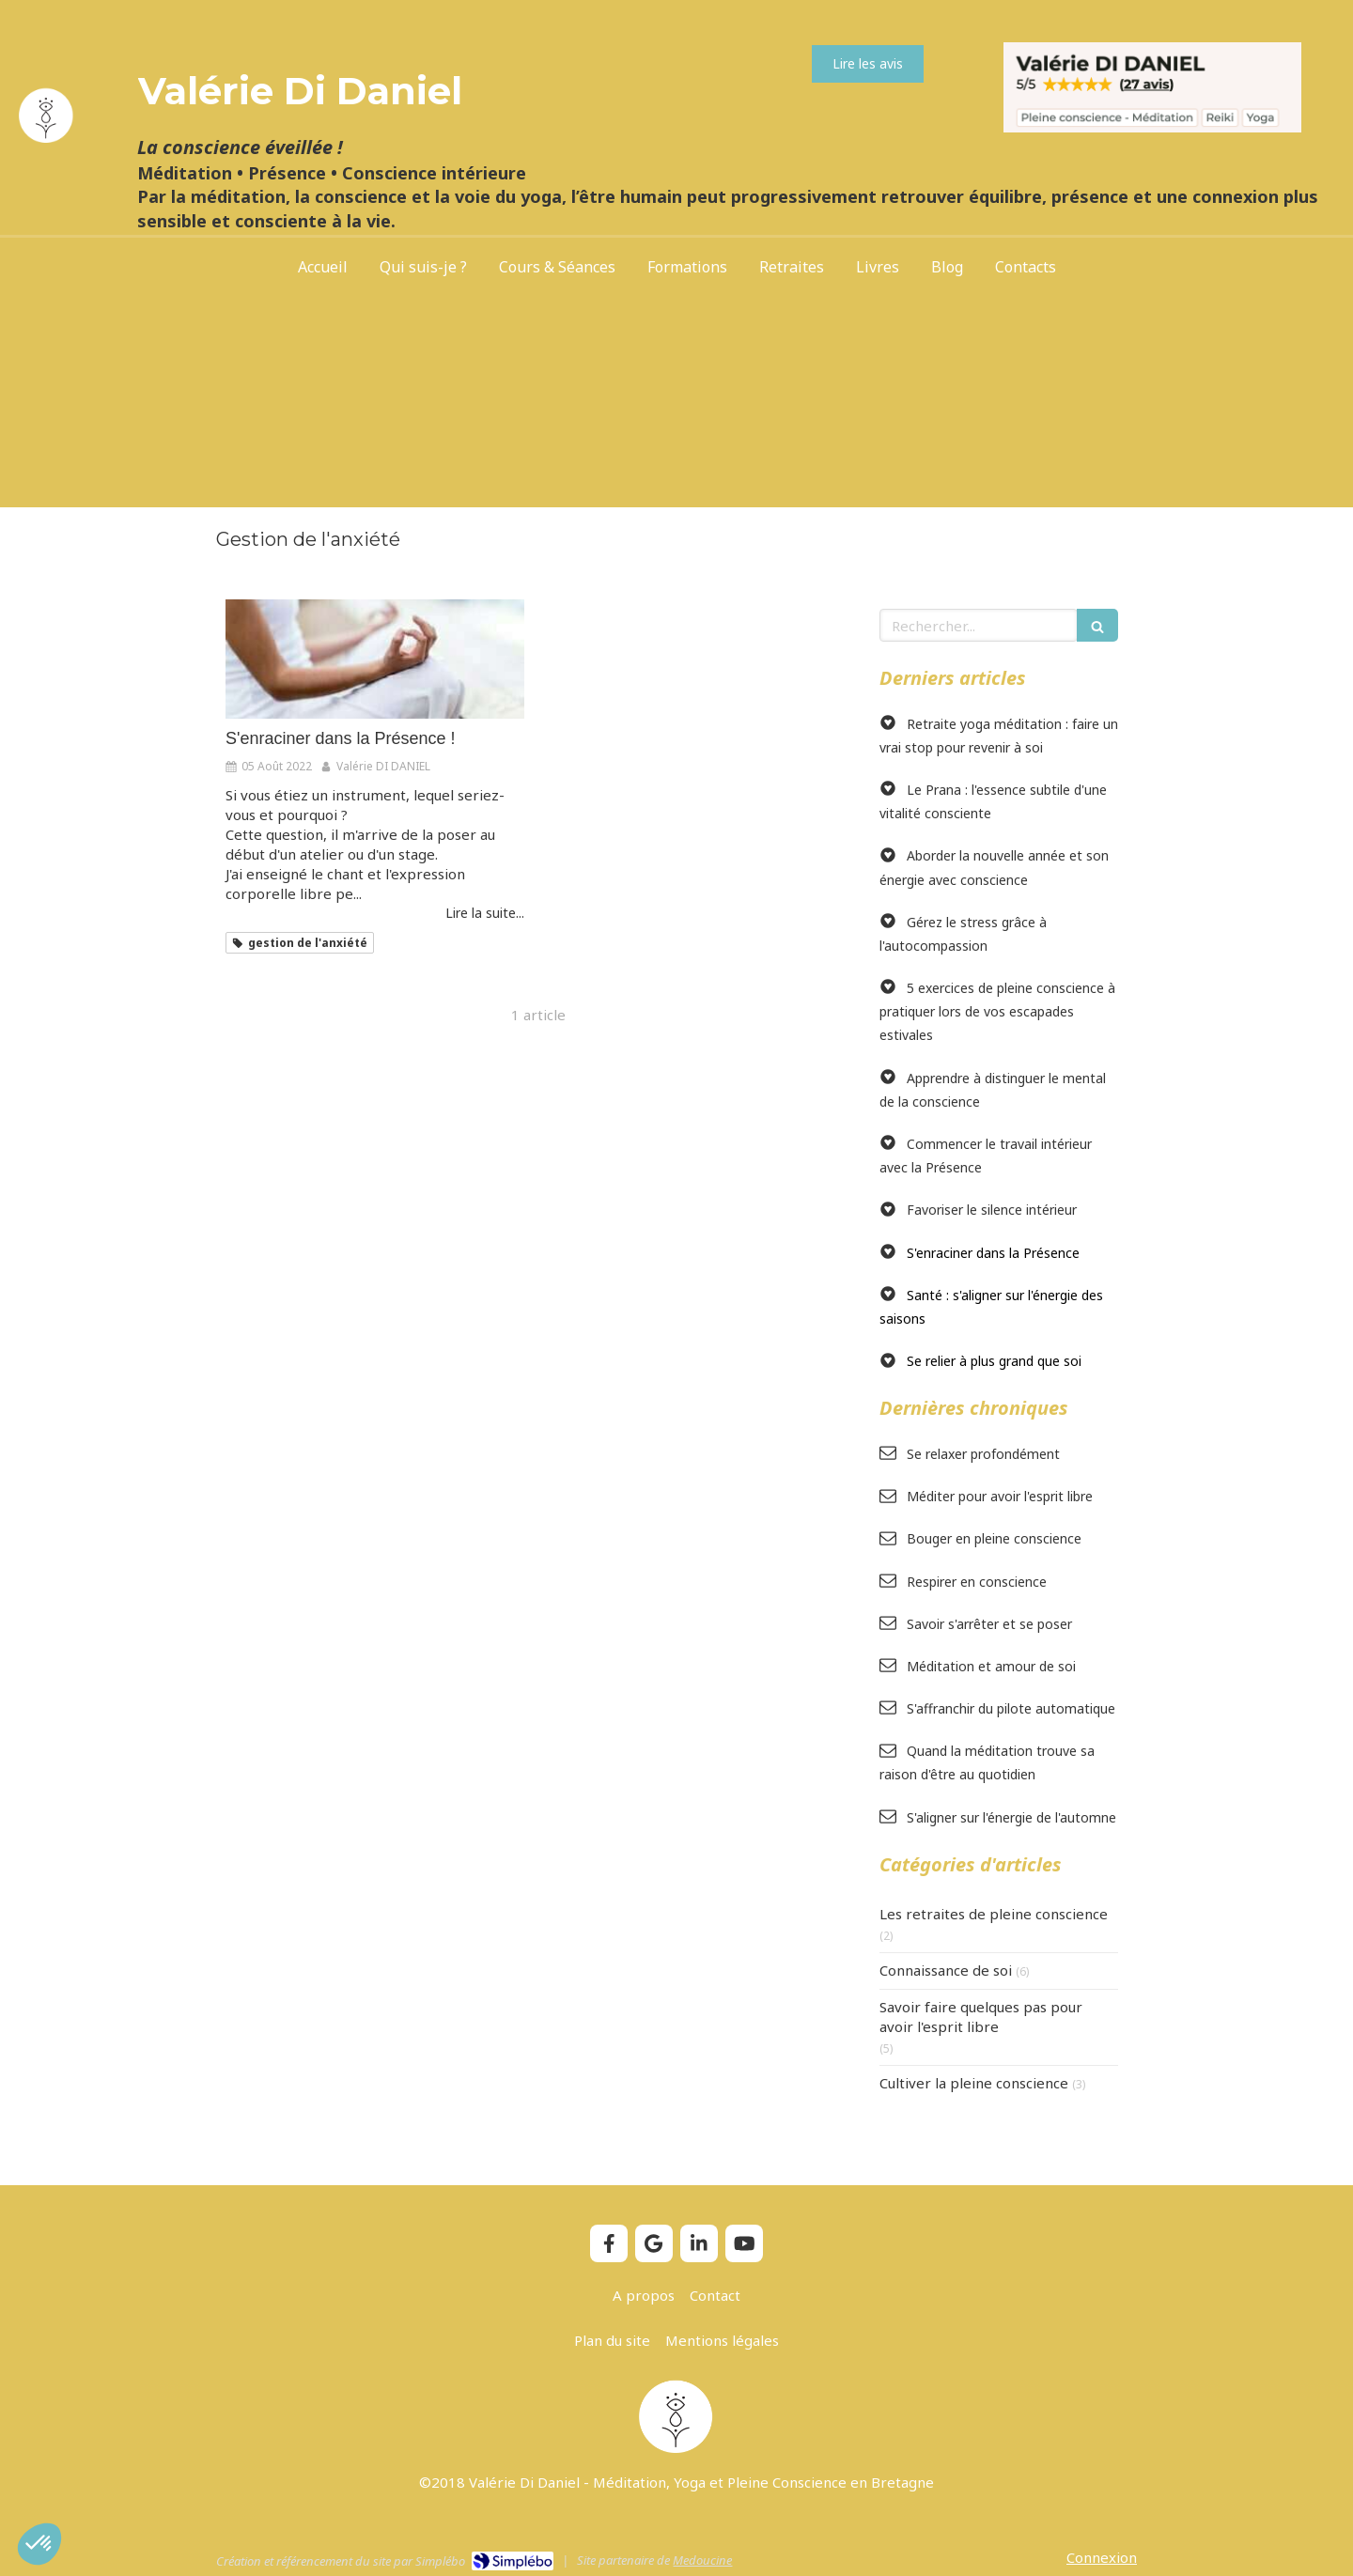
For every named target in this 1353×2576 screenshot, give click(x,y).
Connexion (1101, 2557)
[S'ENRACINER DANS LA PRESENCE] (375, 659)
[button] (39, 2544)
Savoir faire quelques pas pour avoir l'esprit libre (980, 2016)
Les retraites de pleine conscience (993, 1913)
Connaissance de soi (945, 1970)
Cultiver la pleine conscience (973, 2082)
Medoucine (702, 2560)
